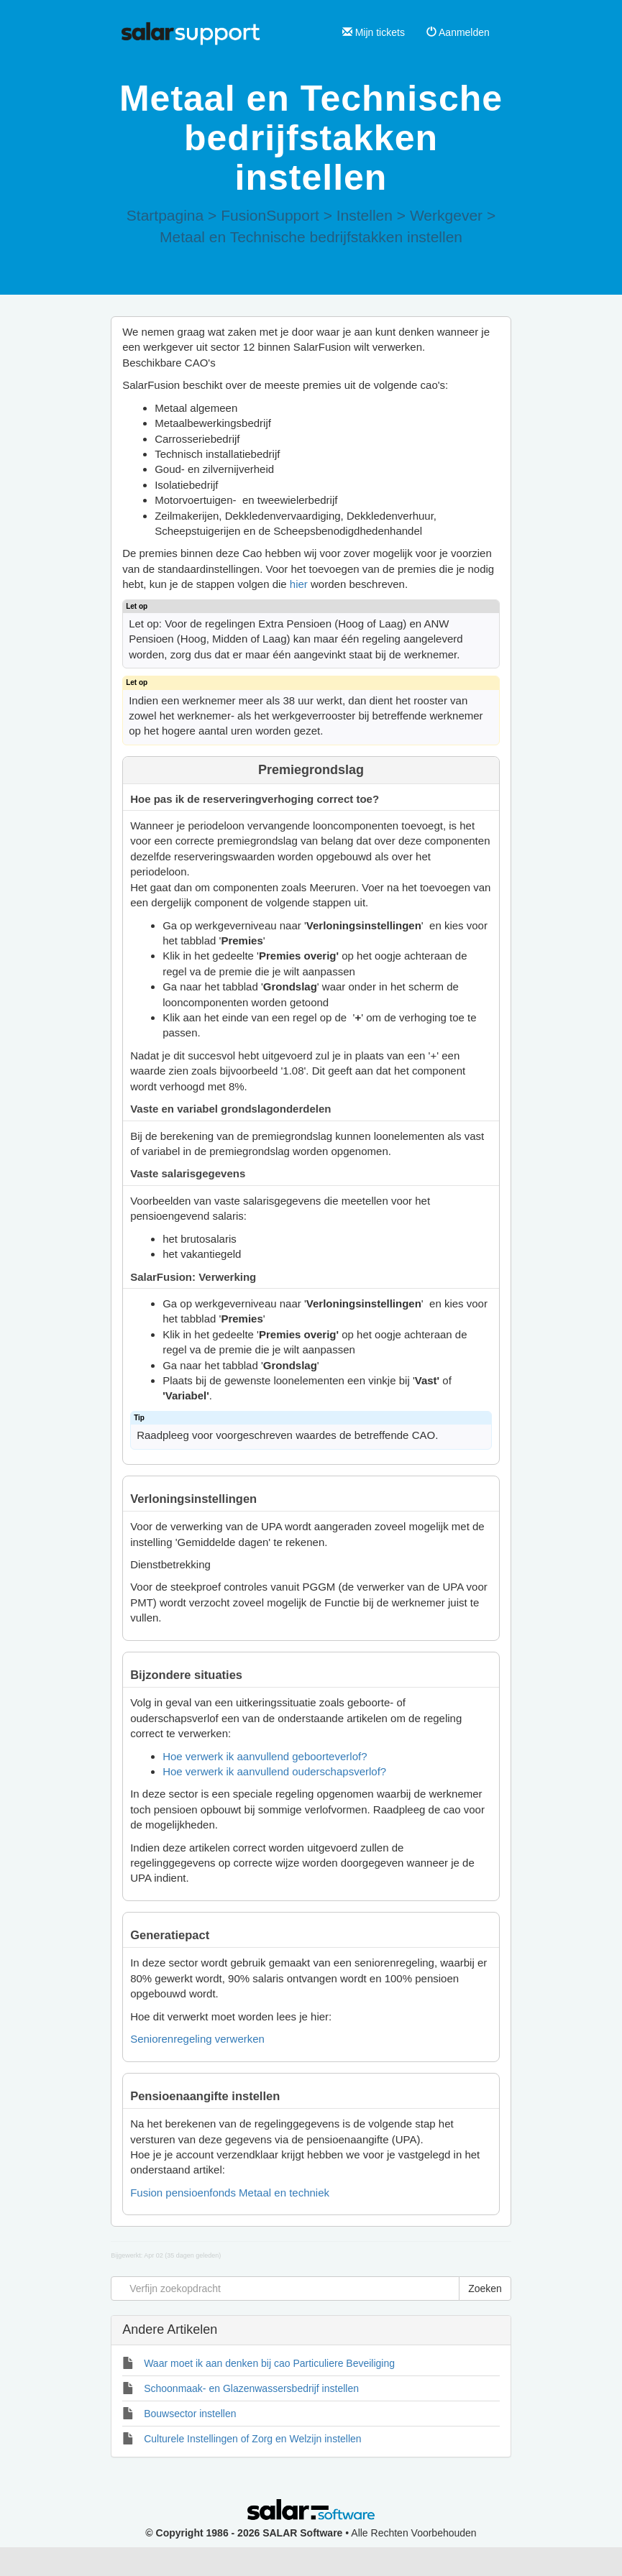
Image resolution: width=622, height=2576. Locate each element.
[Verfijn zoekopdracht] (285, 2288)
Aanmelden (458, 32)
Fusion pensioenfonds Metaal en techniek (229, 2192)
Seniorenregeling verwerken (197, 2039)
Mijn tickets (373, 32)
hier (299, 584)
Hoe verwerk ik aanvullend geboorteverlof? (265, 1756)
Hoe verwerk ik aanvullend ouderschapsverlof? (274, 1771)
